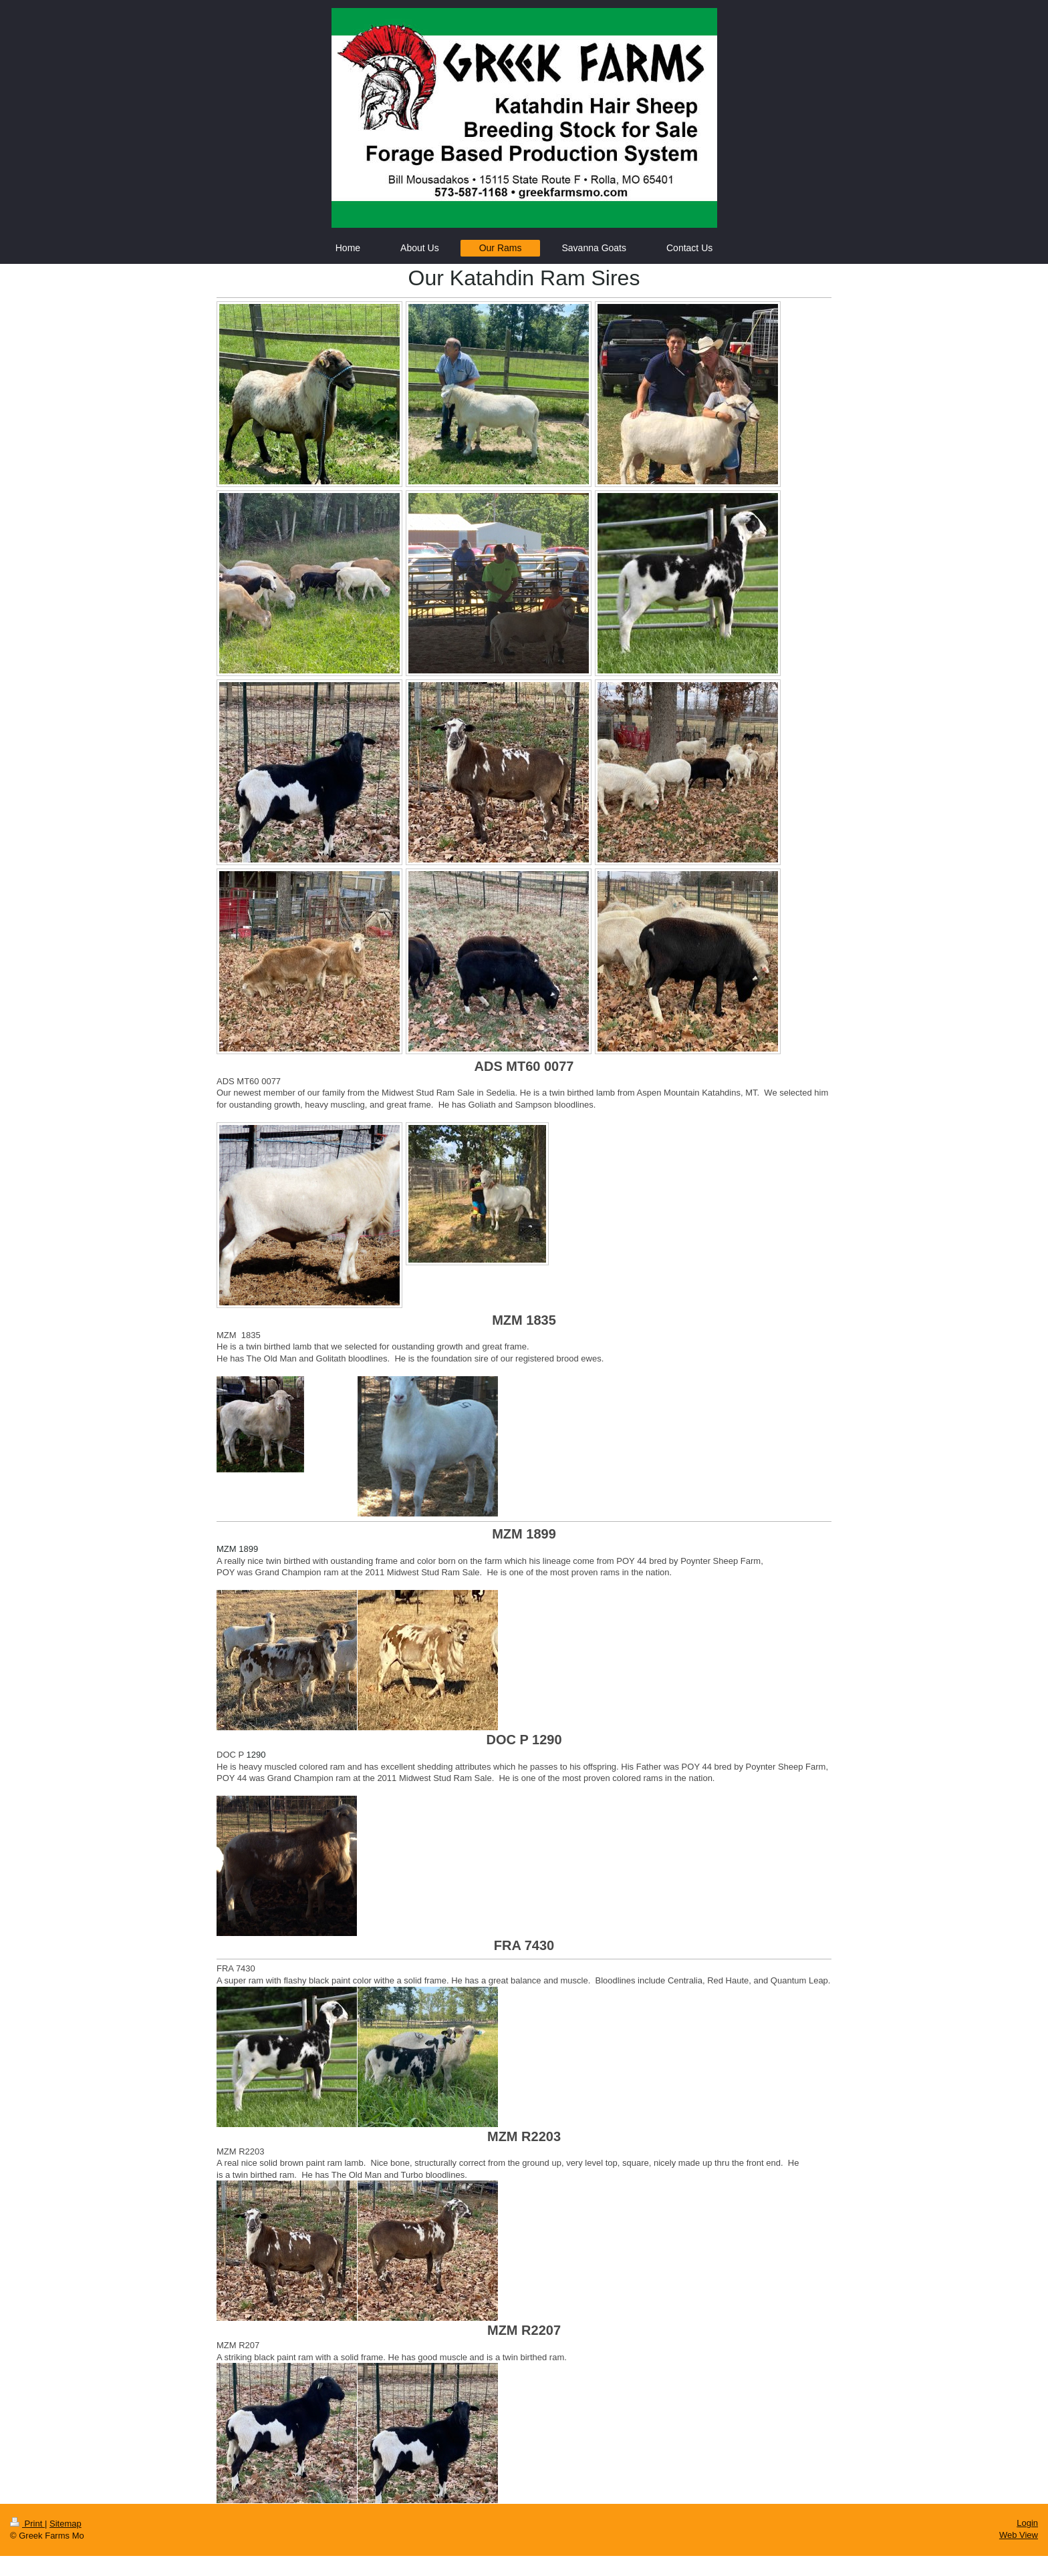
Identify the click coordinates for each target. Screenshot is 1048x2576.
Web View (1018, 2535)
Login (1027, 2523)
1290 (256, 1755)
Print (27, 2524)
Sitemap (65, 2524)
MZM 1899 (237, 1549)
